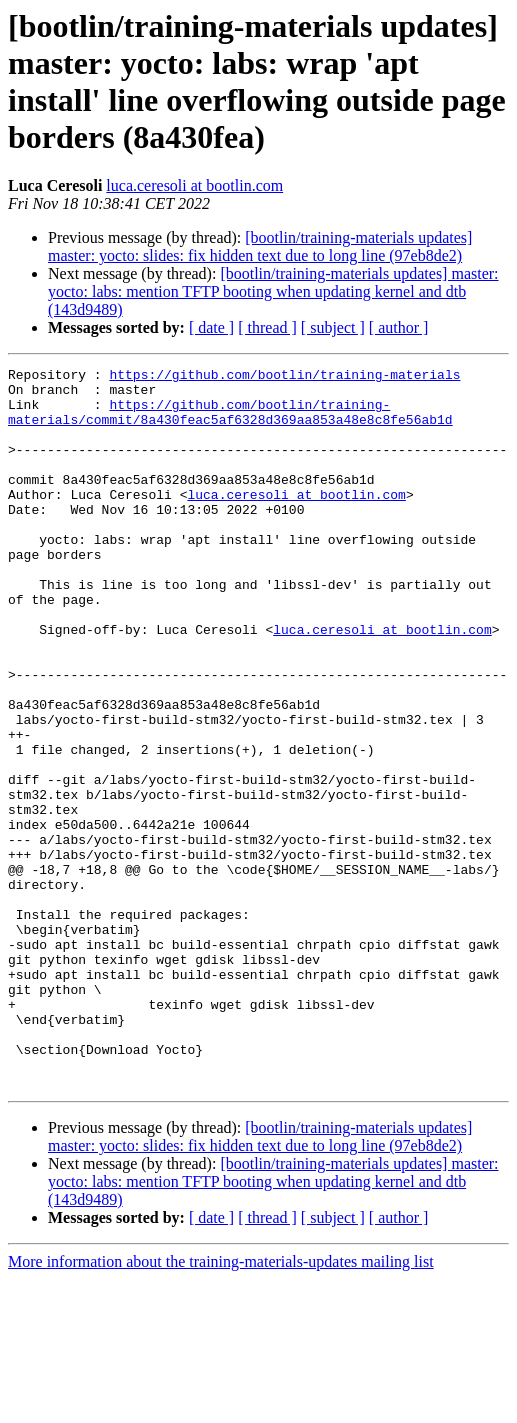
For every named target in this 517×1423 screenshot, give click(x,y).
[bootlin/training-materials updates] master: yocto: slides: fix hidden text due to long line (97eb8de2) (260, 246)
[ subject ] (333, 327)
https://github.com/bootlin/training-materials (284, 377)
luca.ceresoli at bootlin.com (194, 185)
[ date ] (211, 327)
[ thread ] (267, 327)
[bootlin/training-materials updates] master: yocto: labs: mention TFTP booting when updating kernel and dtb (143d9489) (273, 291)
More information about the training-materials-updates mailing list (221, 1405)
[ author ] (399, 327)
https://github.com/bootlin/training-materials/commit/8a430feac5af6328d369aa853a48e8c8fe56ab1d (230, 422)
